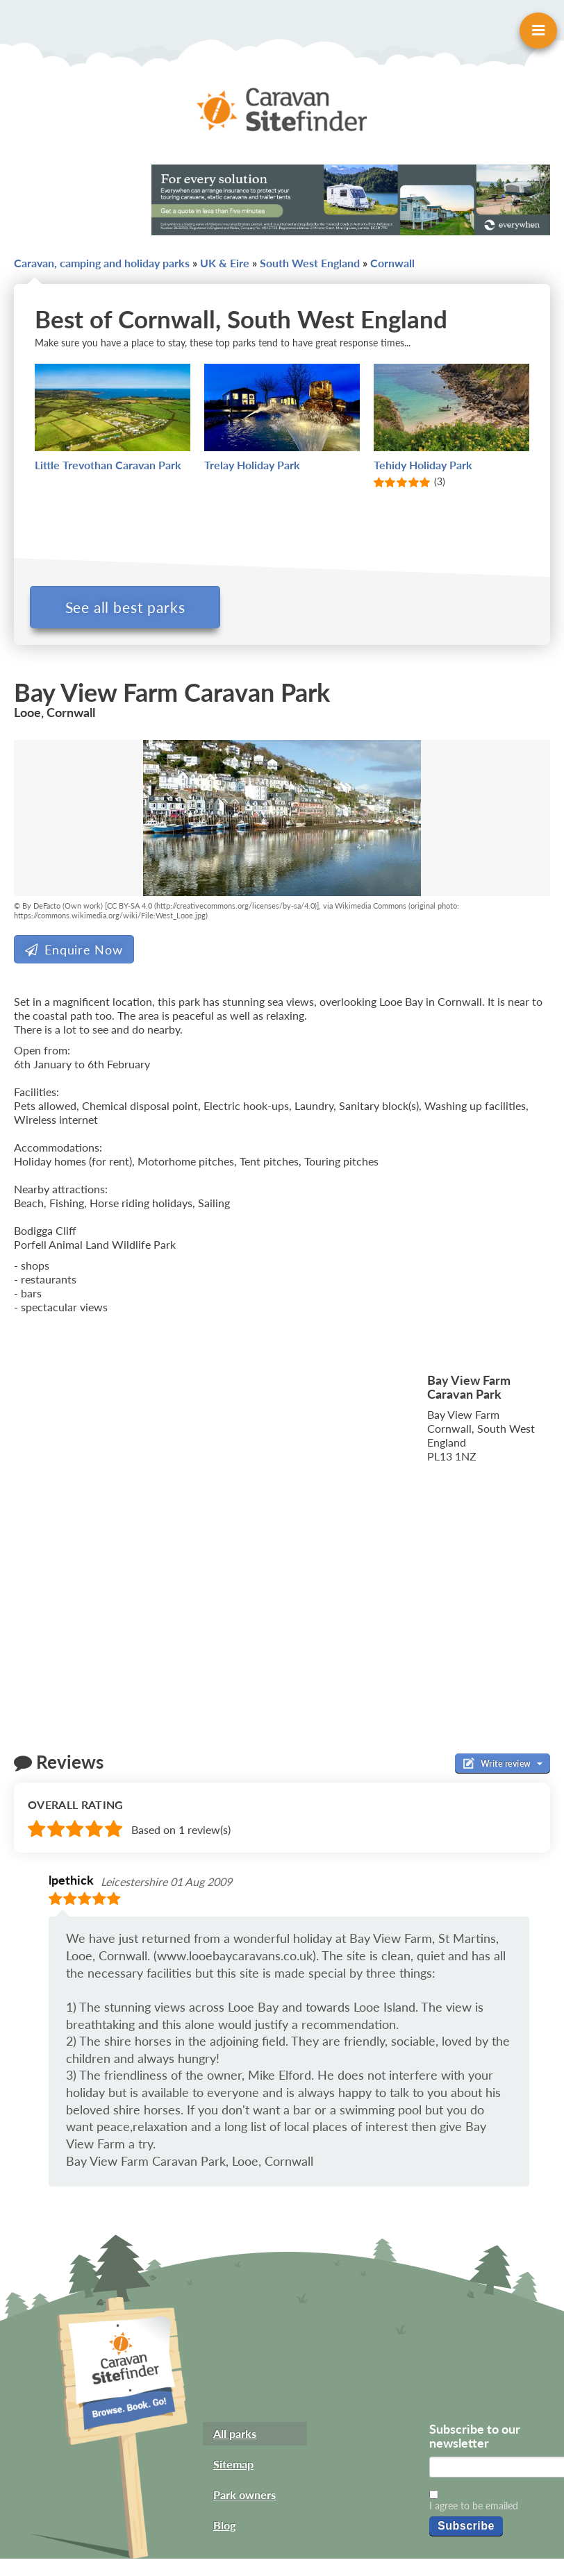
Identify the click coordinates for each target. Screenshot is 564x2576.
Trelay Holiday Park (252, 464)
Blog (224, 2529)
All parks (234, 2437)
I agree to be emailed (473, 2510)
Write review (502, 1767)
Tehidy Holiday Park (423, 464)
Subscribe (466, 2530)
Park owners (244, 2498)
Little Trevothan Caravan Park (108, 464)
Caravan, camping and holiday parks (102, 262)
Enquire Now (74, 953)
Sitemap (233, 2468)
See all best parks (130, 607)
